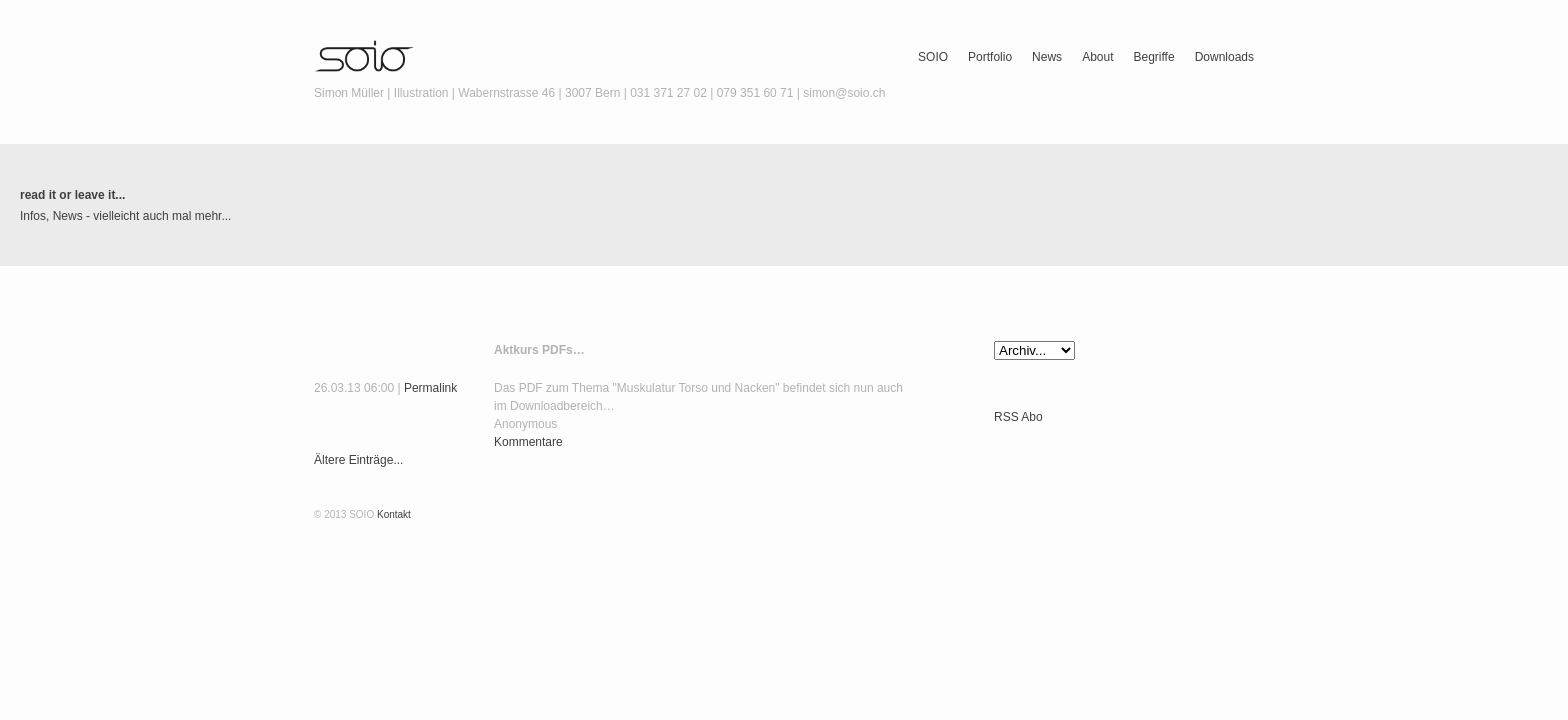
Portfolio (990, 57)
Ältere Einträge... (358, 460)
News (1047, 57)
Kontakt (394, 514)
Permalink (430, 388)
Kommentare (528, 442)
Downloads (1224, 57)
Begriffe (1153, 57)
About (1097, 57)
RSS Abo (1018, 417)
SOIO (933, 57)
